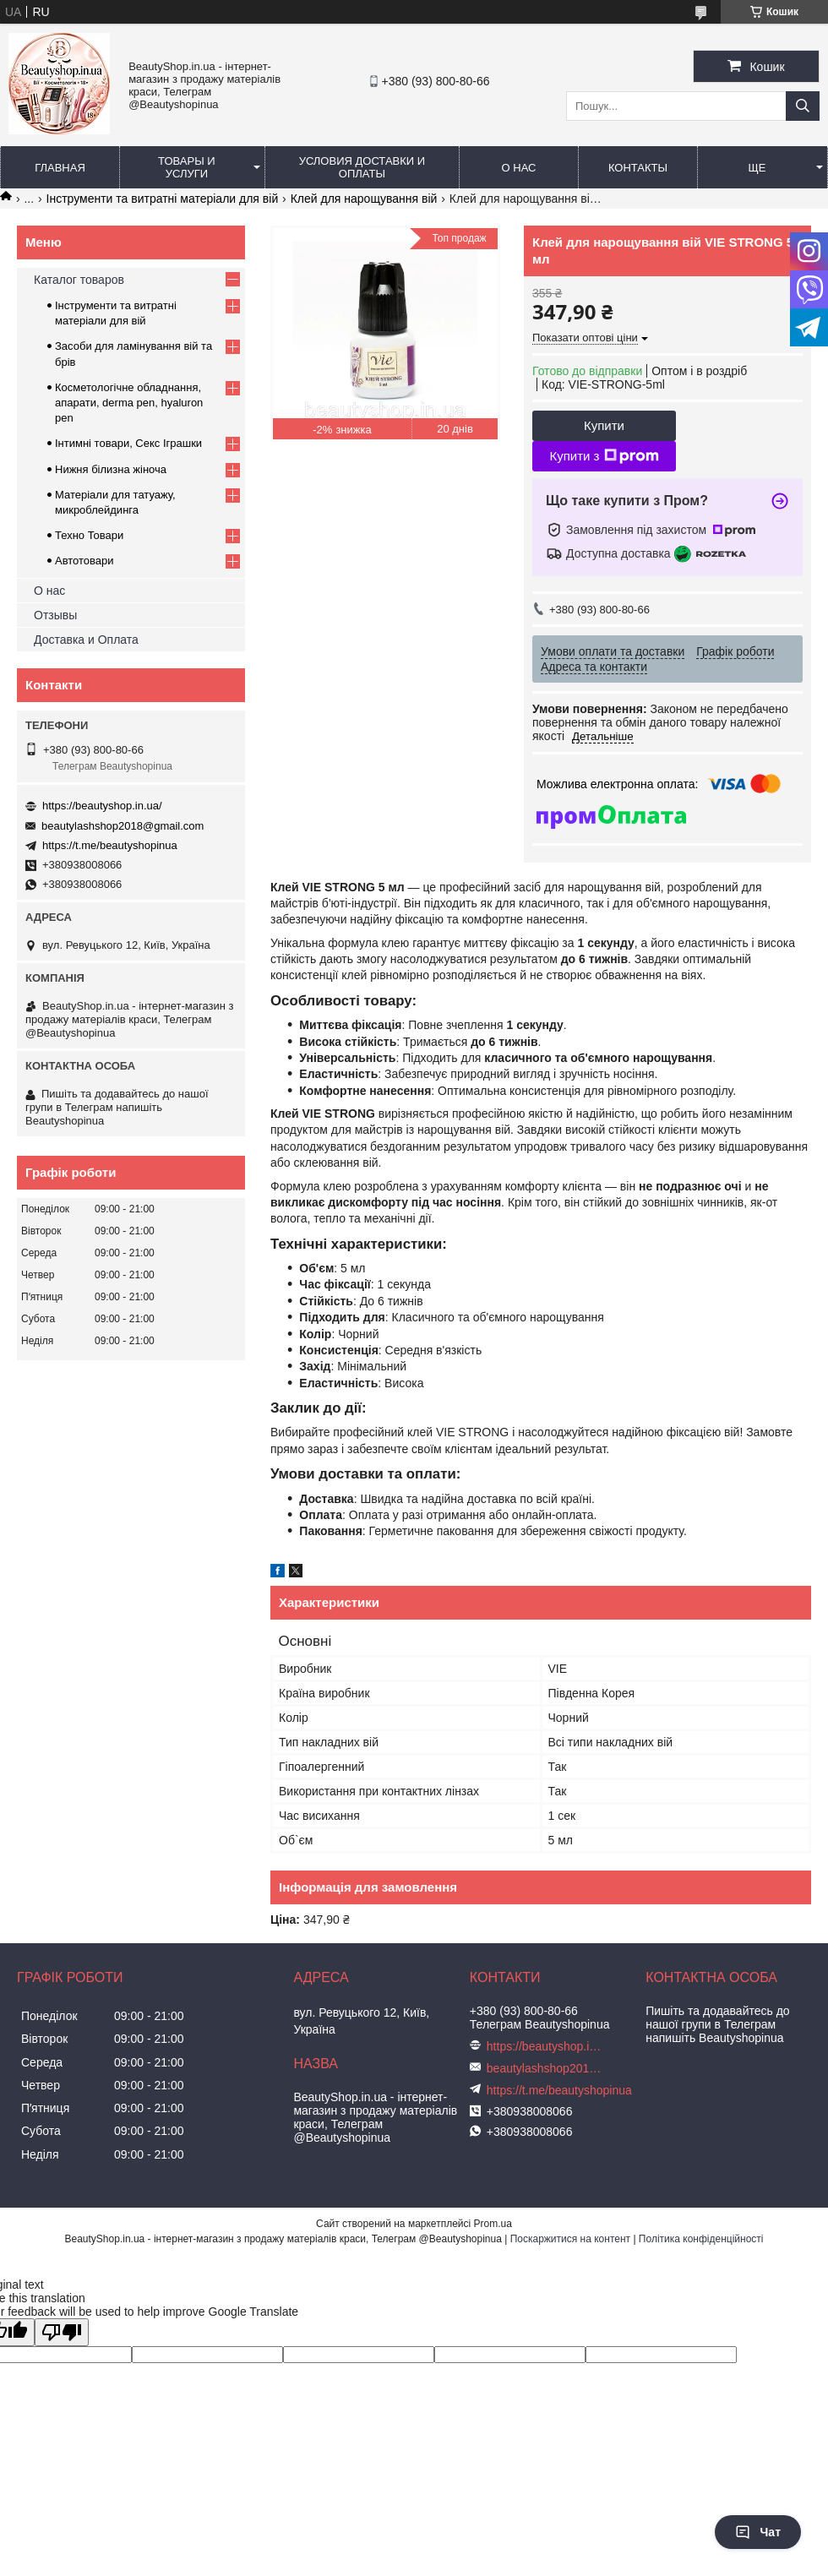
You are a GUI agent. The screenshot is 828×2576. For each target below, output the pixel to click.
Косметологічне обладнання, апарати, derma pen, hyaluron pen (129, 402)
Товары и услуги (186, 167)
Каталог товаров (79, 279)
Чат (758, 2532)
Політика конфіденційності (701, 2239)
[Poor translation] (62, 2332)
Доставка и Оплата (86, 639)
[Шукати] (803, 106)
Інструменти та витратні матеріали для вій (162, 198)
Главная (60, 167)
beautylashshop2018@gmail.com (122, 826)
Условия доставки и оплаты (362, 167)
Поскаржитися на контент (570, 2239)
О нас (519, 167)
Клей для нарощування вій (364, 198)
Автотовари (84, 560)
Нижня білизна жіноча (110, 469)
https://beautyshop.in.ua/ (102, 805)
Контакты (637, 167)
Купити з (603, 456)
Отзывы (55, 615)
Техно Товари (89, 535)
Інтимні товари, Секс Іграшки (128, 443)
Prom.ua (493, 2224)
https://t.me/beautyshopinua (109, 845)
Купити (604, 425)
